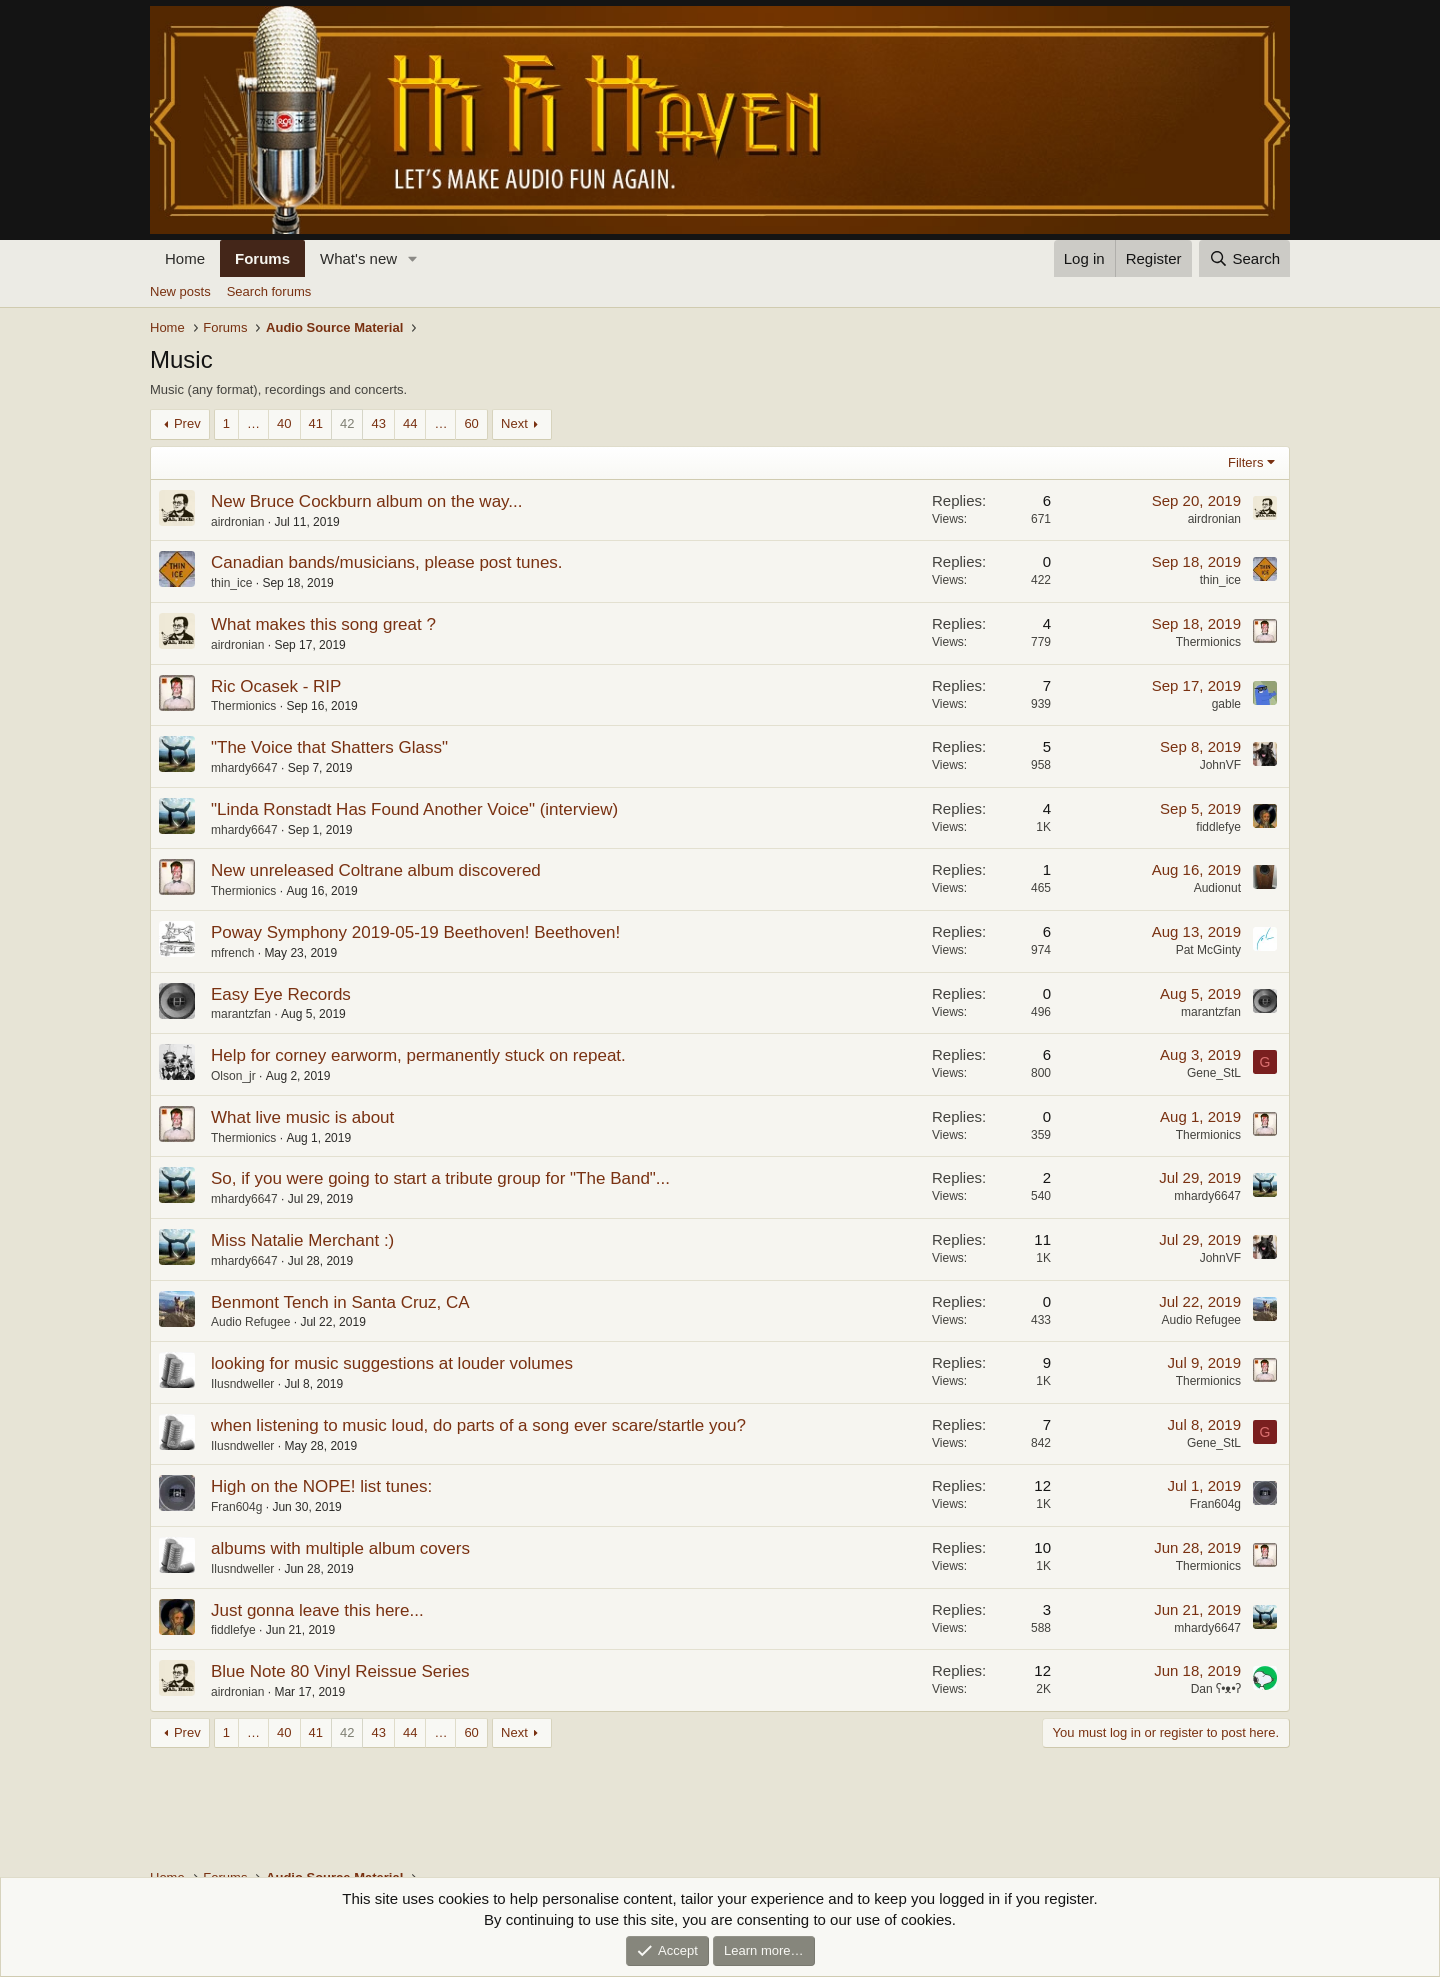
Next (514, 423)
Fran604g (236, 1507)
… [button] (253, 423)
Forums (262, 258)
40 (284, 423)
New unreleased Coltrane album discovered (376, 870)
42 (347, 423)
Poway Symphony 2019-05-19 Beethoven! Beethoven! (415, 932)
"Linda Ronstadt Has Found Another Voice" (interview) (414, 809)
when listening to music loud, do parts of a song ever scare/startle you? (478, 1425)
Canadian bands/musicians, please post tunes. (387, 562)
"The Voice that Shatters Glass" (329, 747)
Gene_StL (1214, 1073)
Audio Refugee (250, 1322)
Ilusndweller (242, 1384)
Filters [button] (1245, 462)
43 (378, 423)
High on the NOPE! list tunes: (321, 1486)
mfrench (232, 953)
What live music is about (302, 1117)
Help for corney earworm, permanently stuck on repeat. (418, 1055)
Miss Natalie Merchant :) (302, 1240)
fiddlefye (1218, 827)
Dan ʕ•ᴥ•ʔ (1216, 1689)
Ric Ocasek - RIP (276, 686)
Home (185, 258)
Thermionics (1208, 642)
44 (410, 423)
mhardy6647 (244, 768)
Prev (187, 423)
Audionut (1217, 888)
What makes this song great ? (323, 624)
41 (316, 423)
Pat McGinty (1208, 950)
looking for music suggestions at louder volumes (392, 1363)
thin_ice (231, 583)
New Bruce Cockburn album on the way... (367, 501)
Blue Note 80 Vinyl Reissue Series (340, 1671)
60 (471, 423)
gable (1226, 704)
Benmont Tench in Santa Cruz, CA (340, 1302)
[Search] (1244, 258)
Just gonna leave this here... (317, 1610)
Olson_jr (233, 1076)
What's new (358, 258)
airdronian (237, 522)
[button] (413, 258)
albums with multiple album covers (340, 1548)
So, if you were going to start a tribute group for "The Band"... (440, 1178)
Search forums (269, 291)
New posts (180, 291)
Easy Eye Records (281, 994)
